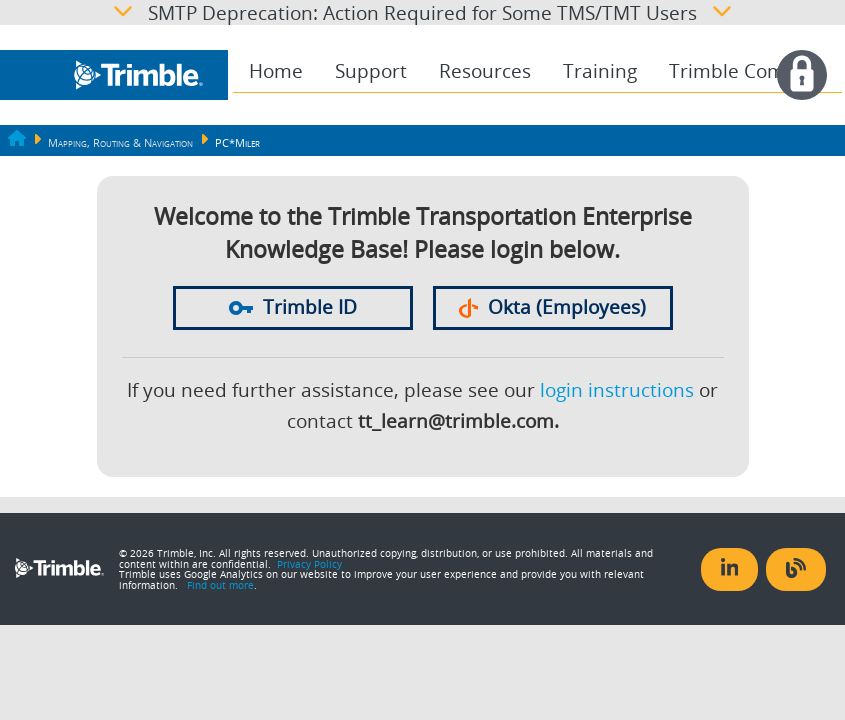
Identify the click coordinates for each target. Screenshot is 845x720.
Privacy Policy (309, 564)
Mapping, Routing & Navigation (120, 143)
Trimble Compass (747, 71)
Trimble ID (293, 307)
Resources (485, 71)
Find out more (220, 585)
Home (276, 71)
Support (371, 71)
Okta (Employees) (553, 307)
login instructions (617, 390)
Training (600, 71)
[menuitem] (276, 71)
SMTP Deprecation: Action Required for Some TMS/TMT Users (422, 12)
